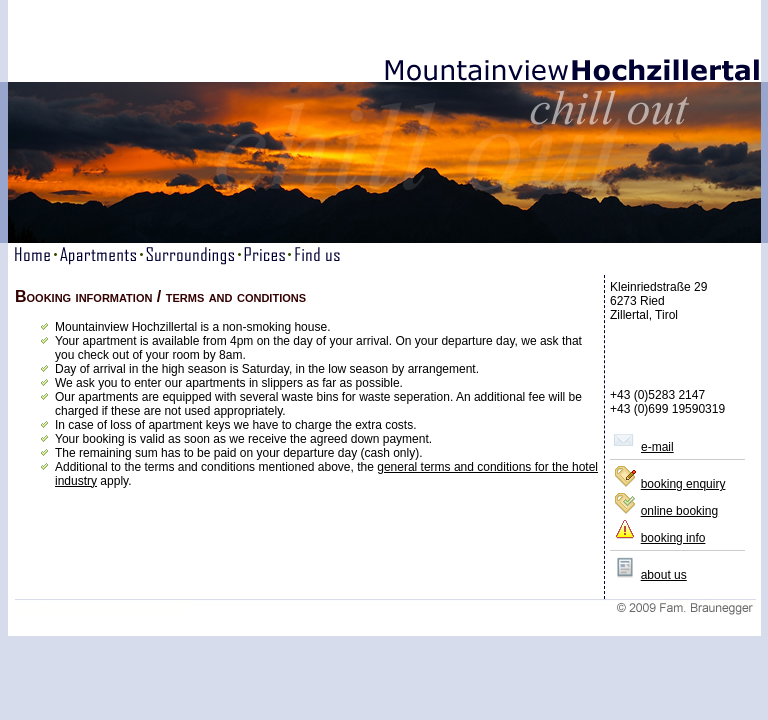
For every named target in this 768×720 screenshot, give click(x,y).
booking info (673, 538)
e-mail (657, 447)
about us (664, 575)
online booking (679, 511)
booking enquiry (683, 484)
